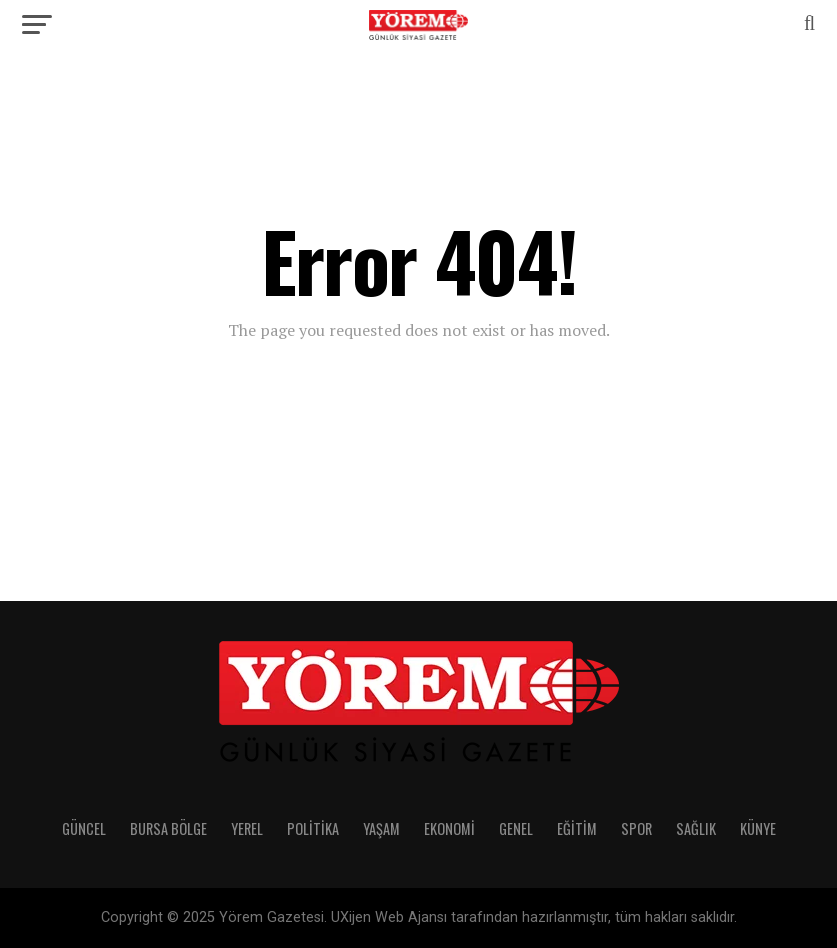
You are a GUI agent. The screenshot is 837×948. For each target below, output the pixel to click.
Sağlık (696, 828)
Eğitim (577, 828)
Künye (758, 828)
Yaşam (381, 828)
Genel (516, 828)
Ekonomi (449, 828)
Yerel (247, 828)
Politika (313, 828)
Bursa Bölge (168, 828)
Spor (636, 828)
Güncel (84, 828)
